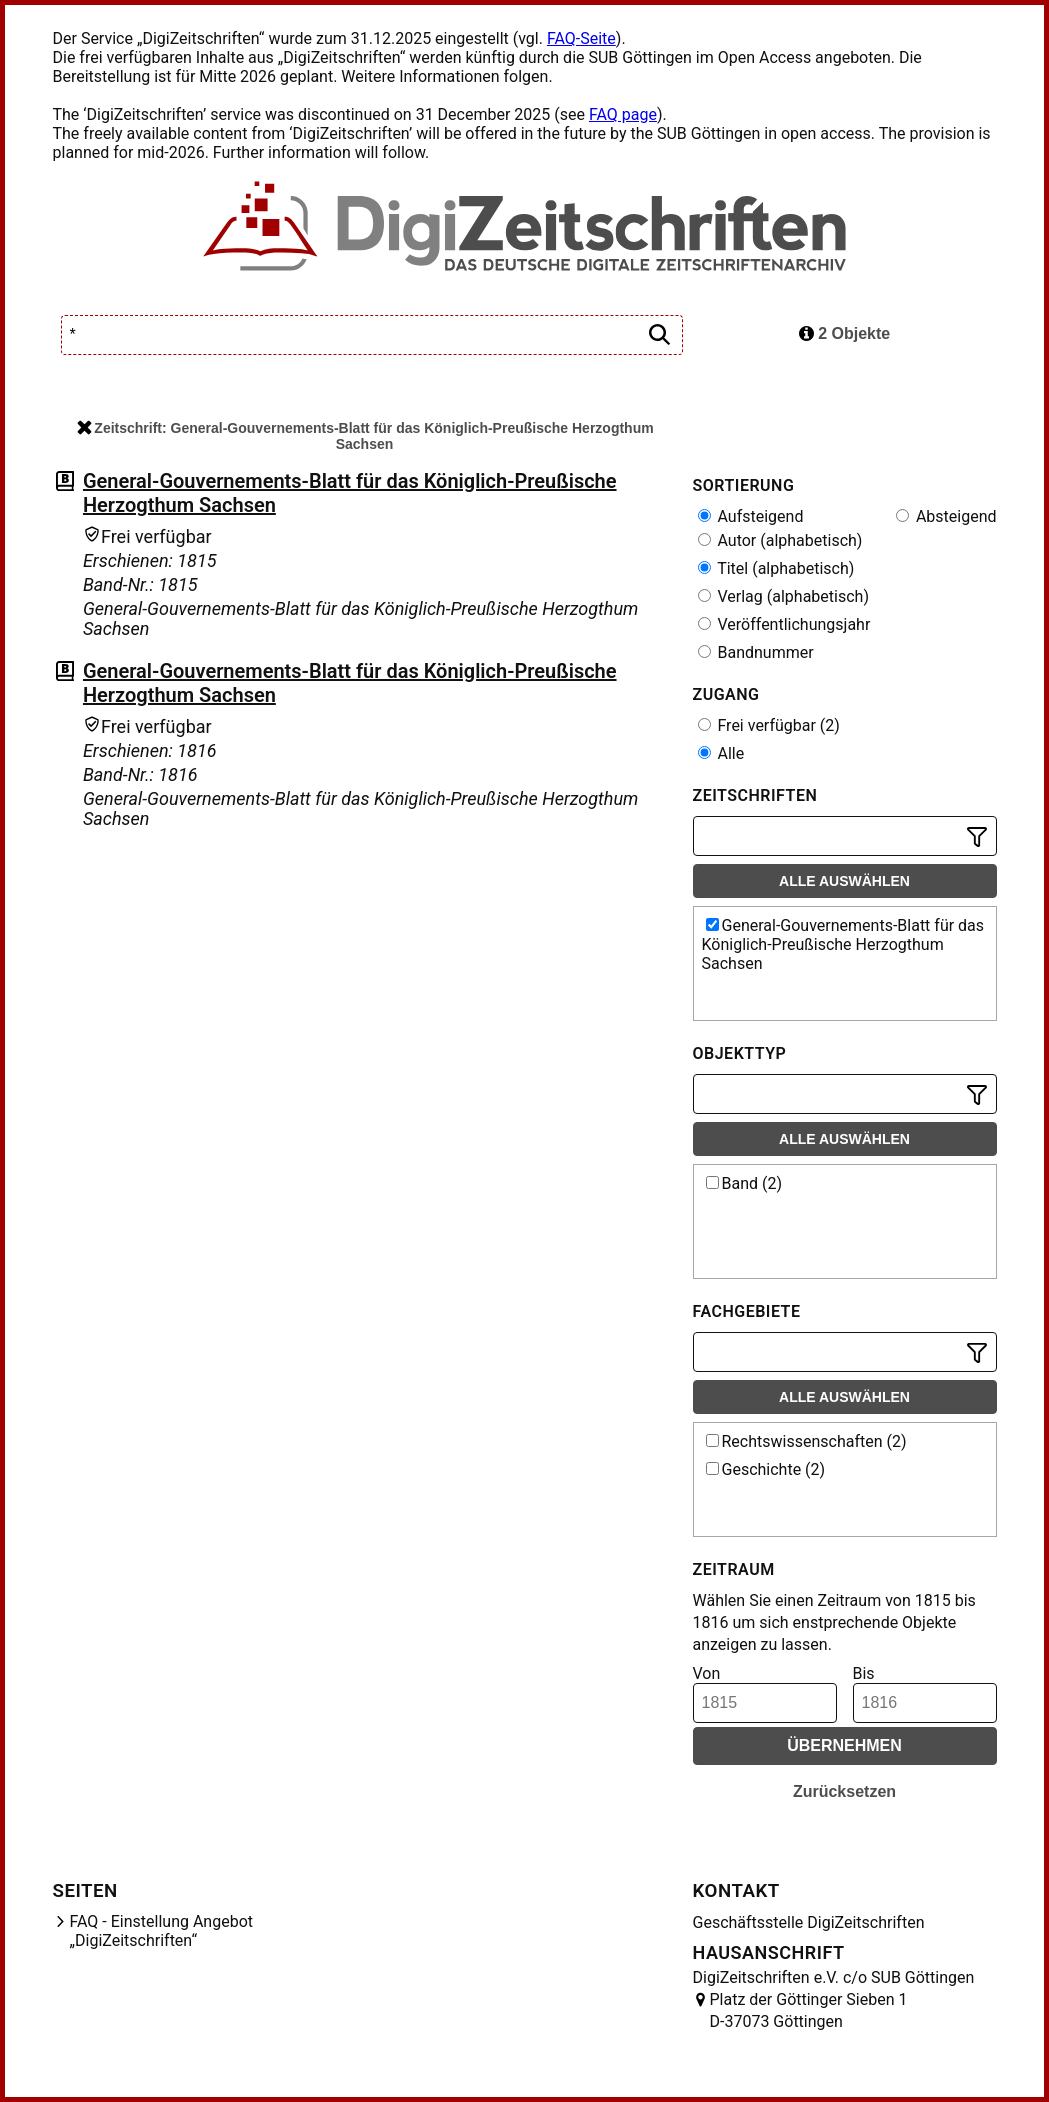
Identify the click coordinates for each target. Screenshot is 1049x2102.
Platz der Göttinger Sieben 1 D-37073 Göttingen (809, 2010)
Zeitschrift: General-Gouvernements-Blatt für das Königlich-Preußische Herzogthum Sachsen (365, 436)
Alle (721, 753)
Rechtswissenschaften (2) (806, 1441)
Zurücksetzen (844, 1791)
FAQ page (623, 114)
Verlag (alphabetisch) (783, 596)
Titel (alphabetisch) (776, 568)
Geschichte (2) (766, 1469)
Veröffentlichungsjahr (784, 624)
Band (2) (744, 1183)
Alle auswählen (844, 881)
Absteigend (946, 516)
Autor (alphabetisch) (780, 540)
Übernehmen (844, 1745)
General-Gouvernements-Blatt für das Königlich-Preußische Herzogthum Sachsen (843, 944)
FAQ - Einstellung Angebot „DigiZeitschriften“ (162, 1931)
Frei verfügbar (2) (769, 725)
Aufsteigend (751, 516)
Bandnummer (756, 652)
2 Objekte (844, 333)
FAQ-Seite (581, 38)
